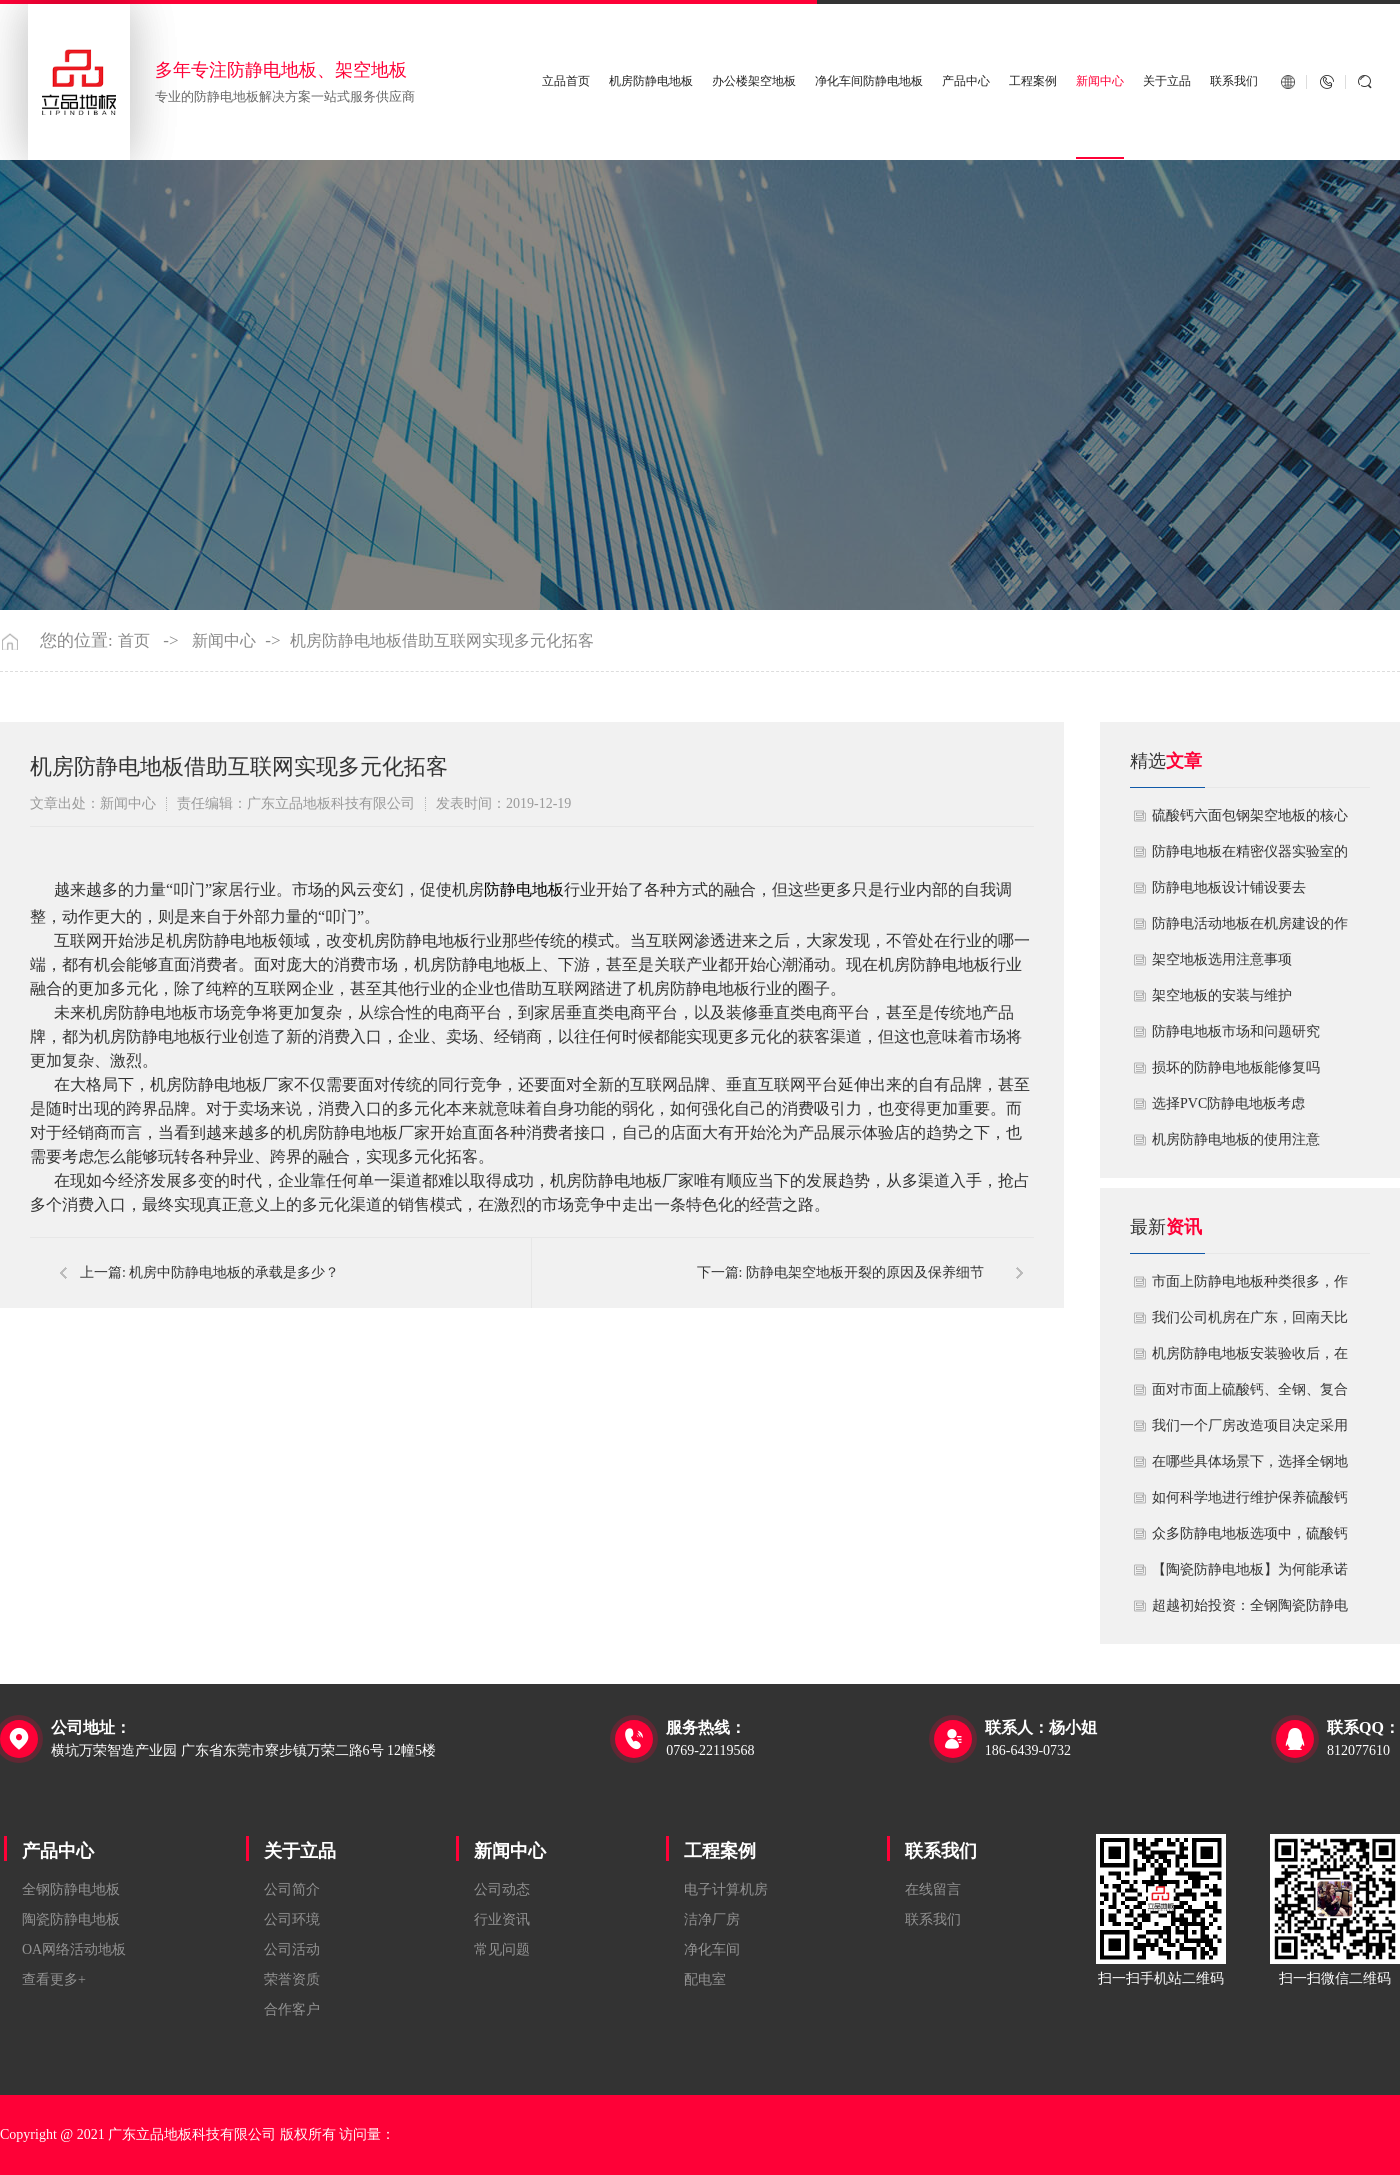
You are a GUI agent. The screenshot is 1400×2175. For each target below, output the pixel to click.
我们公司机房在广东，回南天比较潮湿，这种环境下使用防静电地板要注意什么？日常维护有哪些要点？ (1250, 1323)
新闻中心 (1100, 81)
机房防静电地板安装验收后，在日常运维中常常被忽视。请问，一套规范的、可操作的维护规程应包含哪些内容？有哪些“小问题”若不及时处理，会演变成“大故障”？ (1250, 1359)
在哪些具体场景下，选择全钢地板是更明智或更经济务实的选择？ (1250, 1467)
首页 (134, 641)
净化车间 (712, 1949)
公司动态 (502, 1889)
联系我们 (1234, 81)
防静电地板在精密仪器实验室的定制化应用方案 (1250, 857)
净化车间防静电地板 (869, 81)
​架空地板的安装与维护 (1222, 995)
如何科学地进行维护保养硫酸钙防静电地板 (1250, 1503)
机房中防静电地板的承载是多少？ (234, 1272)
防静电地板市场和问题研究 (1236, 1031)
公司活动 (292, 1949)
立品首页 (566, 81)
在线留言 (933, 1889)
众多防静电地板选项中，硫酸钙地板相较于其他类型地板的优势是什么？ (1250, 1539)
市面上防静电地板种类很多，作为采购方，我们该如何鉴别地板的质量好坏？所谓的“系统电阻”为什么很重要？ (1250, 1287)
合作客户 (292, 2009)
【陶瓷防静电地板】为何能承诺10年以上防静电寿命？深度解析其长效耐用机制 (1250, 1575)
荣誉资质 (292, 1979)
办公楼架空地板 (754, 81)
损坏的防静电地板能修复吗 (1236, 1067)
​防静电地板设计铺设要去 (1229, 887)
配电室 (705, 1979)
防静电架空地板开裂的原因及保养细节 (865, 1272)
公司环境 (292, 1919)
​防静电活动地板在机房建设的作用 (1250, 929)
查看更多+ (54, 1979)
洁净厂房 (712, 1919)
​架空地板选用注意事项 (1222, 959)
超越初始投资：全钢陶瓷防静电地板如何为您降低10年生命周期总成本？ (1250, 1611)
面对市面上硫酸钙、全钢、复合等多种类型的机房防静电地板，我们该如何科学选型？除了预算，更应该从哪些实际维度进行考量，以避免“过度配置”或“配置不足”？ (1250, 1395)
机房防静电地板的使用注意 (1236, 1139)
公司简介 (292, 1889)
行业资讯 (502, 1919)
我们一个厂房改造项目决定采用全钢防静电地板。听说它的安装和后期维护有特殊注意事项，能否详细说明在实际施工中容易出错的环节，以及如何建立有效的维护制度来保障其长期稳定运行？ (1250, 1431)
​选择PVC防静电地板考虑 (1228, 1103)
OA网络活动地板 (74, 1949)
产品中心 (966, 81)
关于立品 (1167, 81)
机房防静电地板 (651, 81)
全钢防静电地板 (71, 1889)
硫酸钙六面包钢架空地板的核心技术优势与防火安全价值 (1250, 821)
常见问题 (502, 1949)
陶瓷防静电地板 (71, 1919)
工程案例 (1033, 81)
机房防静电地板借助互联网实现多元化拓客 (442, 641)
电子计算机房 (726, 1889)
